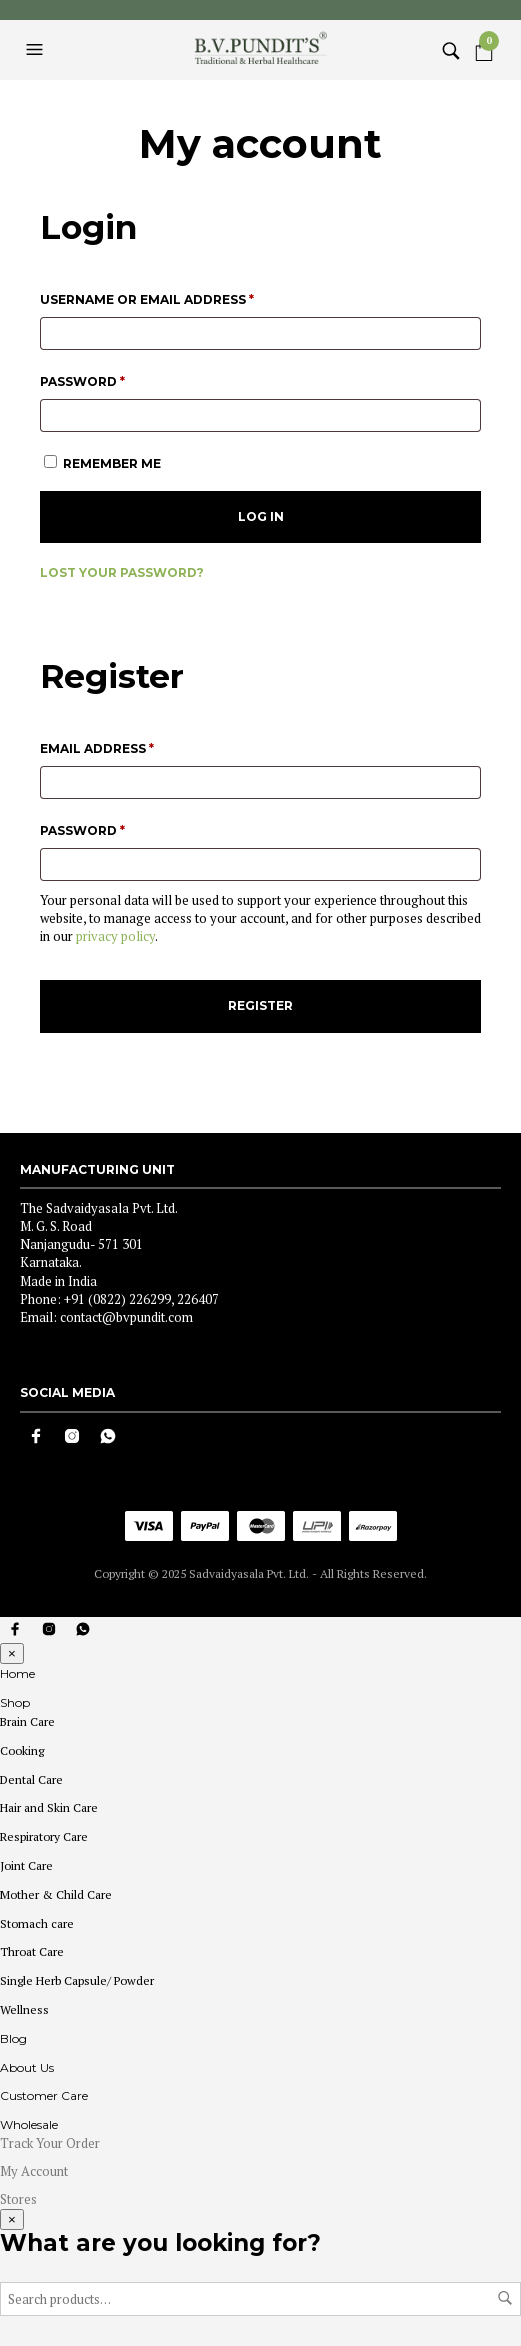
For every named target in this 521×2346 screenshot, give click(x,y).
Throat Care (32, 1951)
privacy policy (115, 936)
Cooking (22, 1750)
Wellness (24, 2009)
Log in (261, 516)
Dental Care (31, 1779)
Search (505, 2298)
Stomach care (37, 1923)
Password (116, 379)
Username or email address (181, 297)
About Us (27, 2067)
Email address (131, 746)
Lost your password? (122, 572)
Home (17, 1673)
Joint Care (26, 1865)
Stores (18, 2199)
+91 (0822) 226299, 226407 (141, 1299)
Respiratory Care (44, 1836)
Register (260, 1005)
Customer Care (44, 2095)
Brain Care (27, 1721)
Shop (15, 1702)
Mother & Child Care (56, 1894)
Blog (13, 2038)
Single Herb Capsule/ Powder (77, 1980)
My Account (34, 2171)
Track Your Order (50, 2143)
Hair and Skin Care (49, 1807)
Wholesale (29, 2124)
